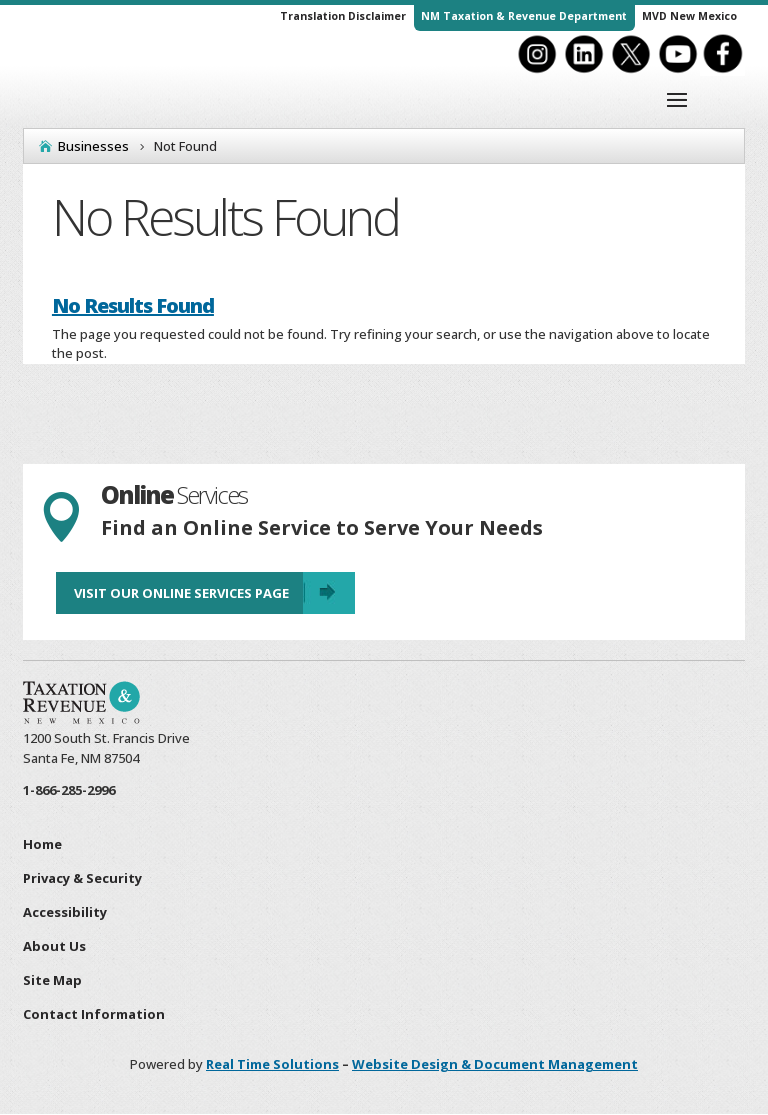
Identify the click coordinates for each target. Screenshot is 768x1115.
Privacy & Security (82, 878)
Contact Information (94, 1014)
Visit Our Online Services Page (181, 593)
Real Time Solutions (272, 1064)
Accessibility (65, 912)
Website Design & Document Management (495, 1064)
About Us (54, 946)
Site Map (52, 980)
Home (42, 844)
